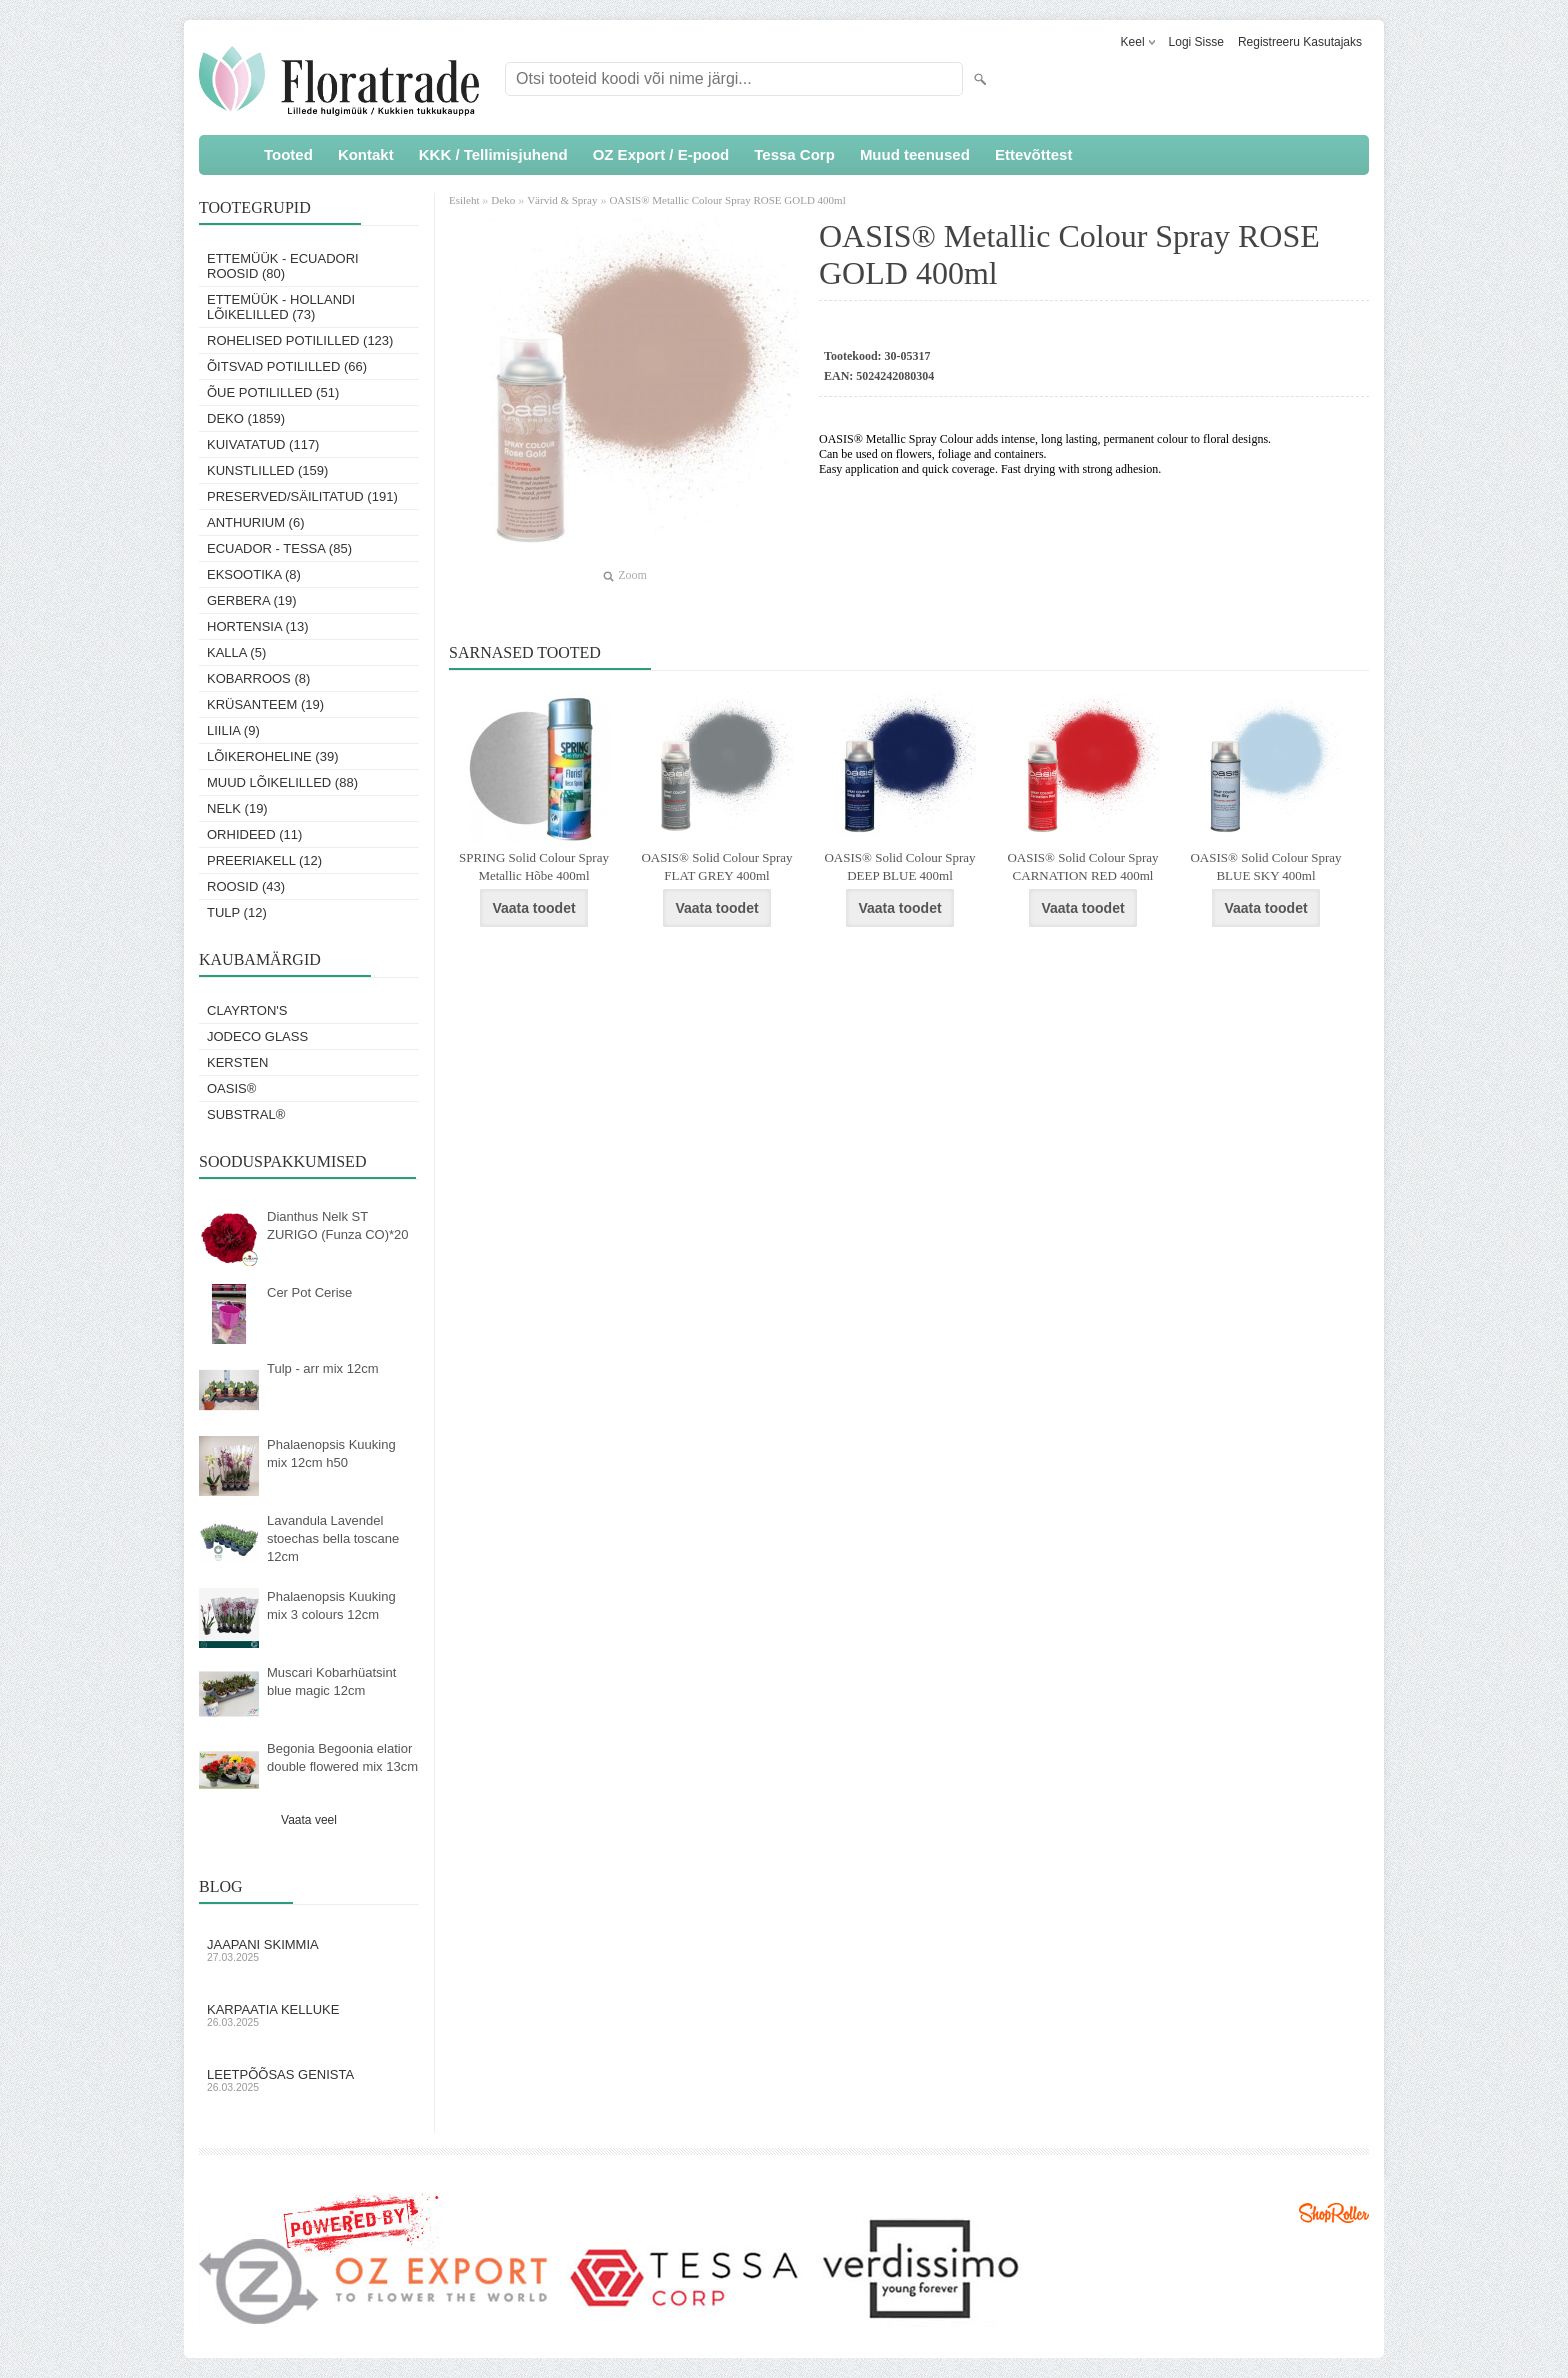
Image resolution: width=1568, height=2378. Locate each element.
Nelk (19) (237, 808)
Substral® (246, 1114)
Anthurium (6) (256, 522)
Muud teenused (915, 154)
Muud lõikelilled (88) (282, 782)
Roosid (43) (246, 886)
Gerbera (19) (252, 600)
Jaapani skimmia (309, 1950)
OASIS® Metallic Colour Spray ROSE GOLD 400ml (727, 200)
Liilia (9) (233, 730)
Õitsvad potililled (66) (287, 366)
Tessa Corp (794, 154)
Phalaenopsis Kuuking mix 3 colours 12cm (331, 1605)
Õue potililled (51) (273, 392)
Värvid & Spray (562, 200)
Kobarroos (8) (258, 678)
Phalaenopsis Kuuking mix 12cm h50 (331, 1453)
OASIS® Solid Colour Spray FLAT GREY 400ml (716, 866)
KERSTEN (237, 1062)
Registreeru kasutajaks (1300, 42)
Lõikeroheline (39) (273, 756)
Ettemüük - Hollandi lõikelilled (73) (281, 307)
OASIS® (231, 1088)
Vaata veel (309, 1820)
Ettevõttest (1034, 154)
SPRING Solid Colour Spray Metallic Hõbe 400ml (534, 866)
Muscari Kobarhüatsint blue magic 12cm (331, 1681)
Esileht (465, 200)
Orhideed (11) (254, 834)
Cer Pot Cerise (309, 1292)
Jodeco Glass (257, 1036)
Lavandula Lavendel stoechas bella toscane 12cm (333, 1538)
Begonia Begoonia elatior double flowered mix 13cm (342, 1757)
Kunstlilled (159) (267, 470)
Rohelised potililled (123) (300, 340)
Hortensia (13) (258, 626)
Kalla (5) (236, 652)
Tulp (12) (237, 912)
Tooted (288, 154)
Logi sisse (1196, 42)
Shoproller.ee (1334, 2213)
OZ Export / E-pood (661, 154)
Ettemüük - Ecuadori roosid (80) (283, 266)
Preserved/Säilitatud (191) (302, 496)
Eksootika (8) (254, 574)
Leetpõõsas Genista (309, 2080)
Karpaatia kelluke (309, 2015)
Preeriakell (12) (264, 860)
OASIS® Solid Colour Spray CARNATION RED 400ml (1082, 866)
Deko (503, 200)
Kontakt (366, 154)
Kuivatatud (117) (263, 444)
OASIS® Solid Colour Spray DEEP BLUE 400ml (899, 866)
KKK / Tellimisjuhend (493, 154)
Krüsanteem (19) (265, 704)
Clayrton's (247, 1010)
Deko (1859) (246, 418)
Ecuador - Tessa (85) (279, 548)
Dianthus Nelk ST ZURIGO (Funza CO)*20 (338, 1225)
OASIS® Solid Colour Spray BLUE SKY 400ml (1265, 866)
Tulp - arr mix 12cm (322, 1368)
